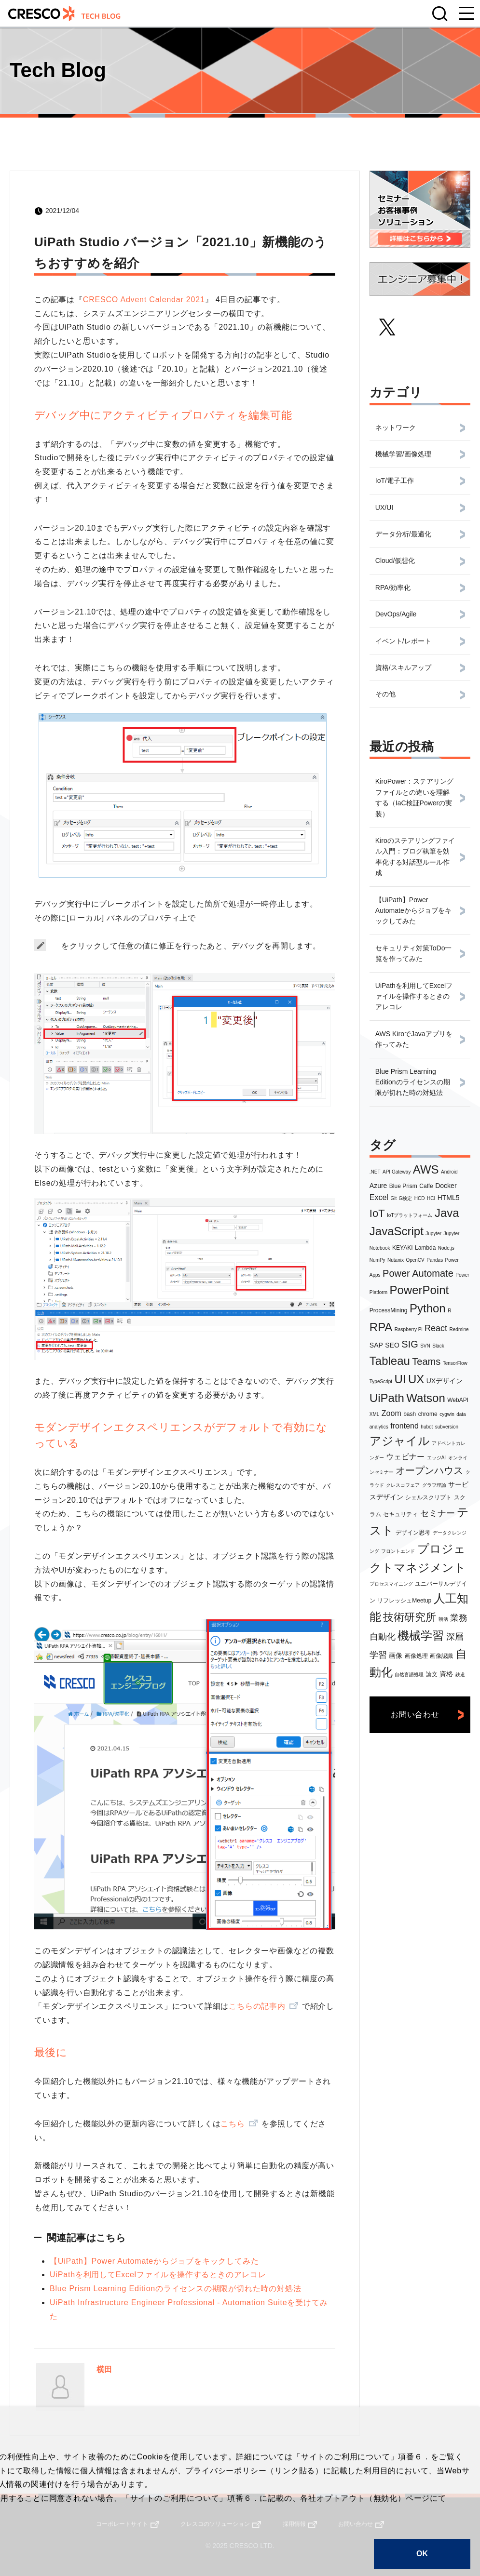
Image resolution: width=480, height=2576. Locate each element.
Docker (445, 1185)
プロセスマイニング (391, 1584)
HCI (431, 1198)
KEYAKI (402, 1247)
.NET (375, 1172)
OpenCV (415, 1260)
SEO (392, 1345)
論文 (432, 1674)
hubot (427, 1426)
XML (375, 1414)
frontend (404, 1426)
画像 (395, 1655)
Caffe (426, 1186)
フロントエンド (398, 1551)
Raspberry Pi (409, 1329)
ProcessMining (389, 1310)
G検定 (405, 1198)
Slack (438, 1345)
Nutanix (395, 1260)
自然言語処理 (409, 1674)
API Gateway (397, 1172)
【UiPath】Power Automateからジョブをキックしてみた (154, 2261)
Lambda (425, 1247)
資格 (446, 1674)
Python (428, 1308)
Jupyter (433, 1233)
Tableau (390, 1360)
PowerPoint (419, 1289)
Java (447, 1212)
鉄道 (460, 1674)
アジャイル (400, 1440)
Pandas (434, 1260)
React (436, 1328)
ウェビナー (405, 1457)
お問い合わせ (415, 1714)
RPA (381, 1327)
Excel (379, 1197)
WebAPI (457, 1400)
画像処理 (416, 1656)
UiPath (387, 1397)
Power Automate (418, 1273)
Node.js (446, 1248)
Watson (425, 1397)
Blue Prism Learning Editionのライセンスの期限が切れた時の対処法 (175, 2288)
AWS (426, 1169)
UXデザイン (444, 1381)
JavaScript (397, 1231)
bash (409, 1414)
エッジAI (436, 1457)
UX (416, 1379)
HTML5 (449, 1197)
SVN (425, 1345)
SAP (376, 1345)
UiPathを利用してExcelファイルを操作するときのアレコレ (158, 2274)
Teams (426, 1361)
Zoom (391, 1413)
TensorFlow (455, 1363)
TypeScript (381, 1381)
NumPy (377, 1260)
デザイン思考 (413, 1532)
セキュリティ (400, 1514)
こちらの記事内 (257, 2006)
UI (400, 1379)
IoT (377, 1213)
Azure (378, 1185)
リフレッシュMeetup (404, 1600)
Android (449, 1172)
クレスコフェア (403, 1485)
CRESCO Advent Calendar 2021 (144, 299)
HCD (419, 1198)
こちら (232, 2124)
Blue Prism (403, 1186)
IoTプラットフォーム (409, 1215)
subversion (446, 1426)
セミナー (437, 1513)
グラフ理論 (434, 1485)
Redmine (459, 1329)
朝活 (443, 1619)
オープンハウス (429, 1470)
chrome (428, 1414)
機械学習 (421, 1635)
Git (393, 1198)
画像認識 (441, 1656)
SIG (409, 1344)
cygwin (446, 1414)
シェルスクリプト (428, 1497)
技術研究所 (409, 1617)
